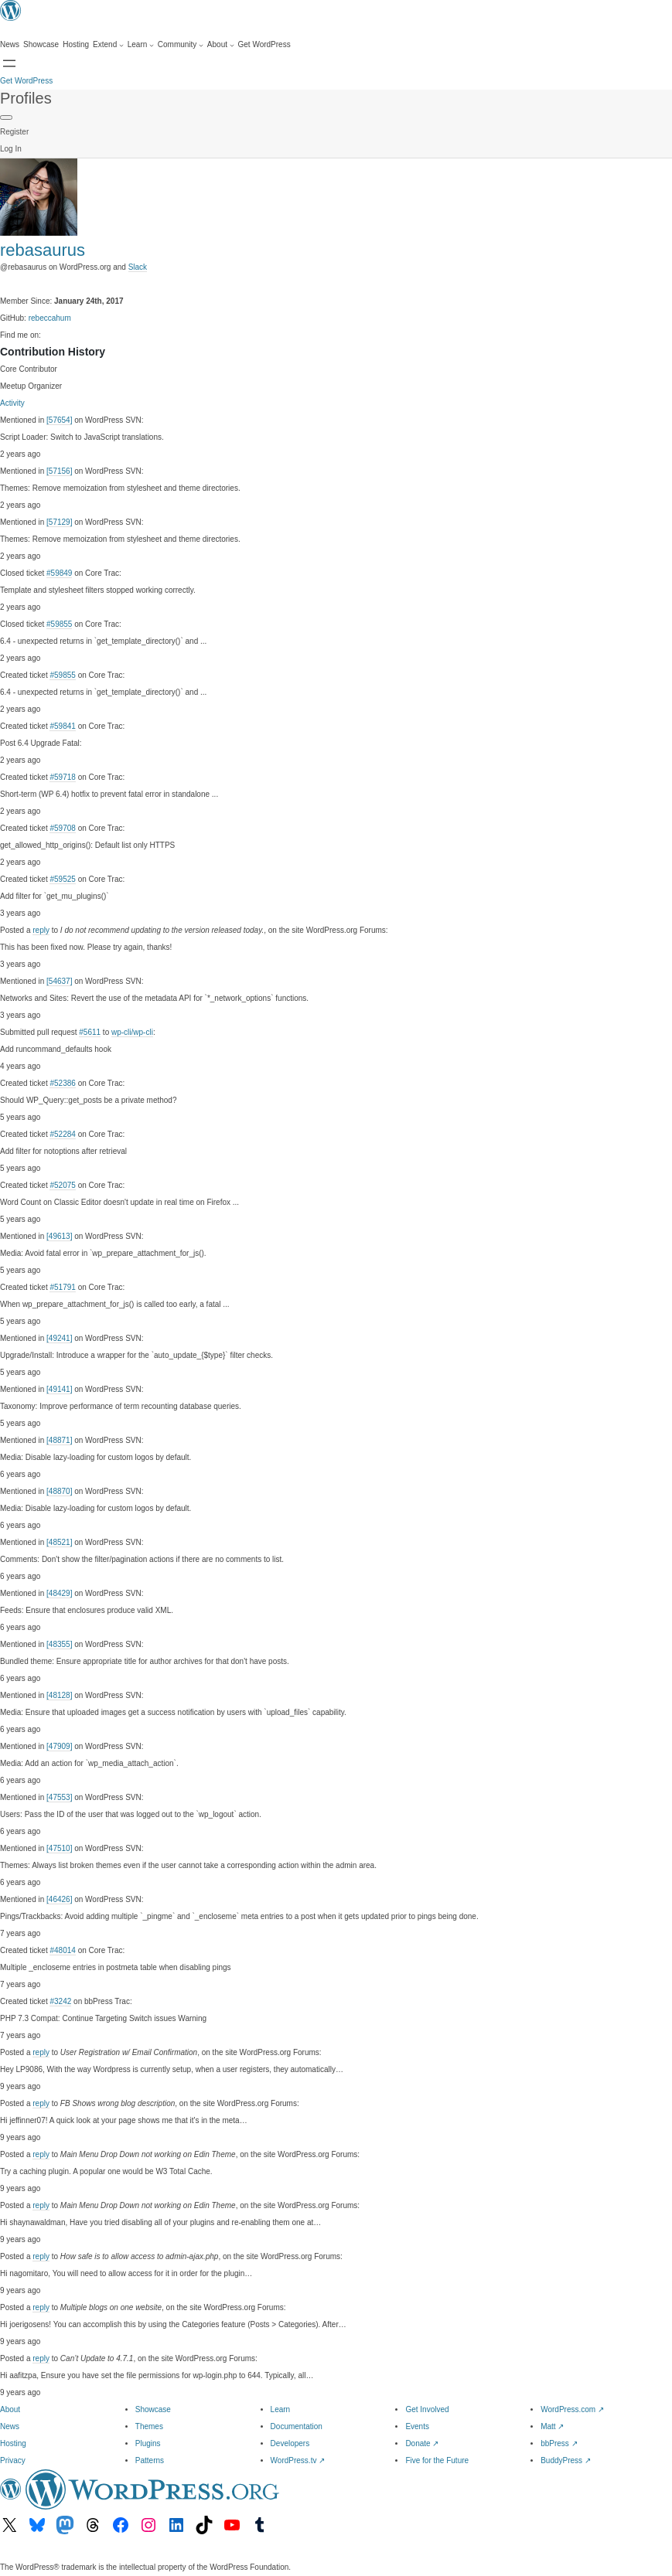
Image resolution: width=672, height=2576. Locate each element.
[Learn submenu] (141, 45)
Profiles (26, 98)
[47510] (59, 1848)
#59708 (62, 828)
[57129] (59, 522)
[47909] (59, 1746)
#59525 (62, 879)
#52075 (62, 1185)
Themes (149, 2426)
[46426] (59, 1899)
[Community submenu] (180, 45)
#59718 (62, 777)
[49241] (59, 1338)
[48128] (59, 1695)
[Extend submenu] (108, 45)
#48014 (62, 1950)
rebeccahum (50, 318)
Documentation (296, 2426)
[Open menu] (9, 63)
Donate (421, 2443)
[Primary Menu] (6, 117)
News (9, 2426)
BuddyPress (566, 2460)
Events (417, 2426)
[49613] (59, 1236)
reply (40, 930)
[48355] (59, 1644)
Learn (281, 2409)
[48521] (59, 1542)
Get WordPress (26, 81)
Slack (137, 267)
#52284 (62, 1134)
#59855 (59, 624)
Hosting (13, 2443)
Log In (11, 149)
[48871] (59, 1440)
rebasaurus (42, 250)
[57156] (59, 471)
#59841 (62, 726)
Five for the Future (437, 2460)
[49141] (59, 1389)
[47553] (59, 1797)
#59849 (59, 573)
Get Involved (427, 2409)
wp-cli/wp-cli (132, 1032)
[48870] (59, 1491)
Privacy (13, 2460)
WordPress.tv (298, 2460)
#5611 (90, 1032)
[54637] (59, 981)
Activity (12, 403)
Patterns (149, 2460)
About (10, 2409)
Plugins (148, 2443)
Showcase (153, 2409)
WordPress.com (572, 2409)
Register (14, 132)
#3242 (60, 2001)
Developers (290, 2443)
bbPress (559, 2443)
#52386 (62, 1083)
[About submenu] (220, 45)
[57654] (59, 420)
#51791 (62, 1287)
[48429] (59, 1593)
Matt (552, 2426)
